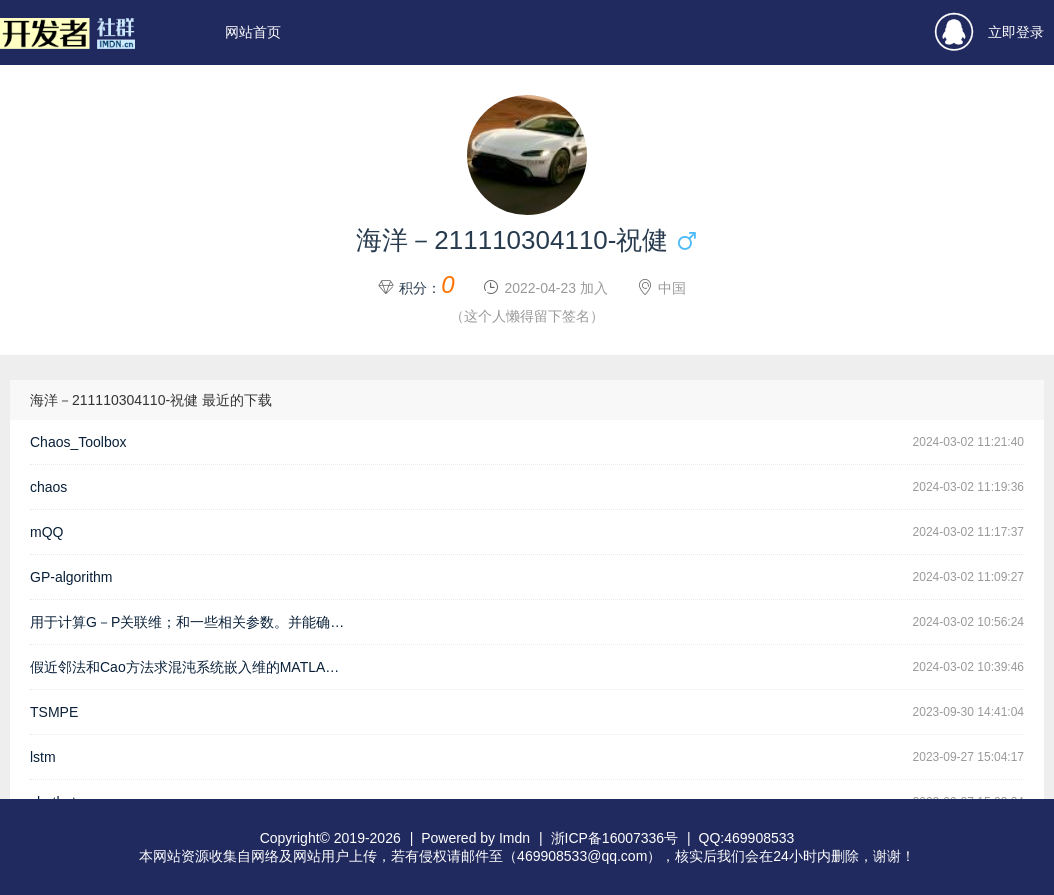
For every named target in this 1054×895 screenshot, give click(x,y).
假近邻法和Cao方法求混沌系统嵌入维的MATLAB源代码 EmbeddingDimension (195, 667)
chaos (48, 487)
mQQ (46, 532)
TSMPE (54, 712)
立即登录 (989, 32)
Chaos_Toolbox (78, 442)
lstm (43, 757)
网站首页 (253, 32)
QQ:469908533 (747, 838)
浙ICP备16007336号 (615, 838)
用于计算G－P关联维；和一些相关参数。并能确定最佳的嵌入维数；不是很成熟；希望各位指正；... (195, 622)
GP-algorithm (71, 577)
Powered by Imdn (475, 838)
